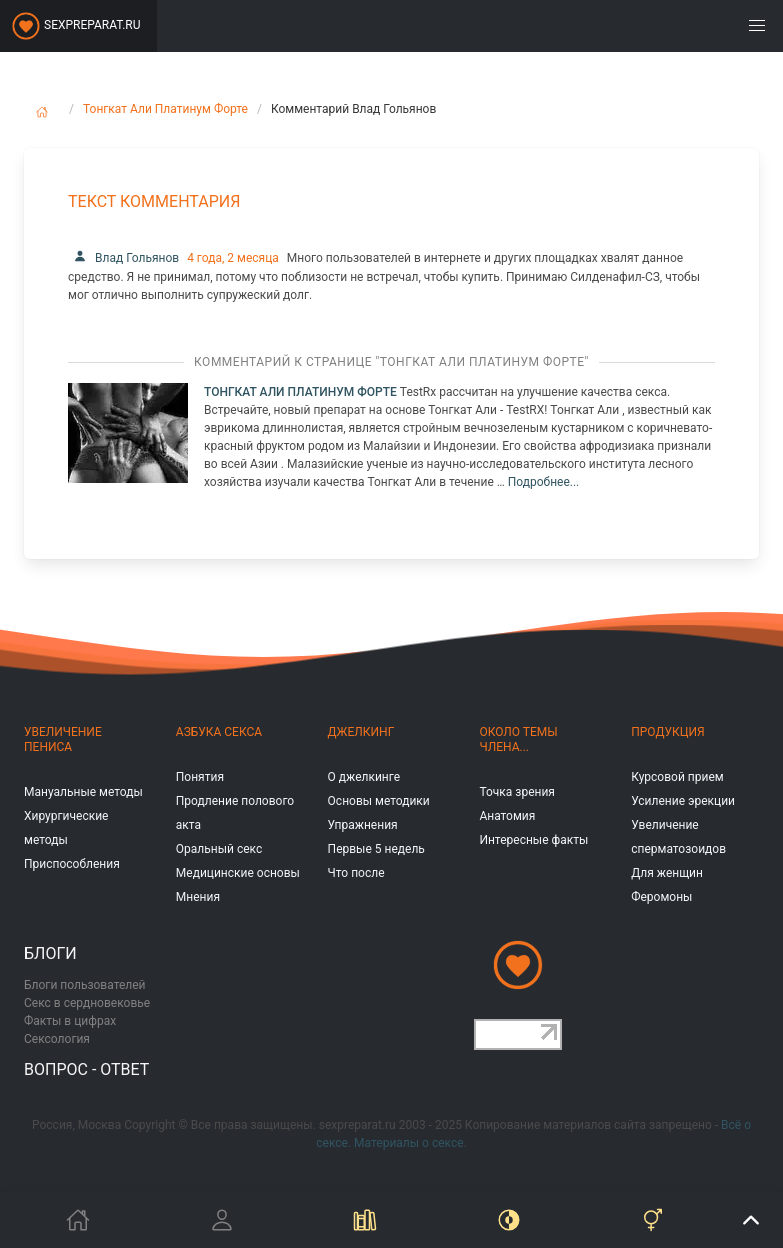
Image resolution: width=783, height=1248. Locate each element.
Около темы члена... (518, 739)
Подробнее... (543, 482)
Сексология (57, 1039)
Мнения (198, 897)
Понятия (200, 777)
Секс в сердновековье (87, 1003)
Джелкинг (361, 732)
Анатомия (507, 816)
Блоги (50, 953)
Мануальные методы (83, 792)
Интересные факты (533, 840)
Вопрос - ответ (86, 1069)
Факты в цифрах (70, 1021)
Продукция (667, 732)
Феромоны (661, 897)
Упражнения (363, 825)
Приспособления (72, 864)
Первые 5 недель (376, 849)
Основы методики (379, 801)
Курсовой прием (677, 777)
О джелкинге (364, 777)
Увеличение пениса (63, 739)
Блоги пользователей (85, 985)
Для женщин (667, 873)
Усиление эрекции (683, 801)
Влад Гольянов (123, 258)
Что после (356, 873)
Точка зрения (517, 792)
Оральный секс (219, 849)
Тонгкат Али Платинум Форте (165, 109)
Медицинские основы (238, 873)
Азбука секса (219, 732)
